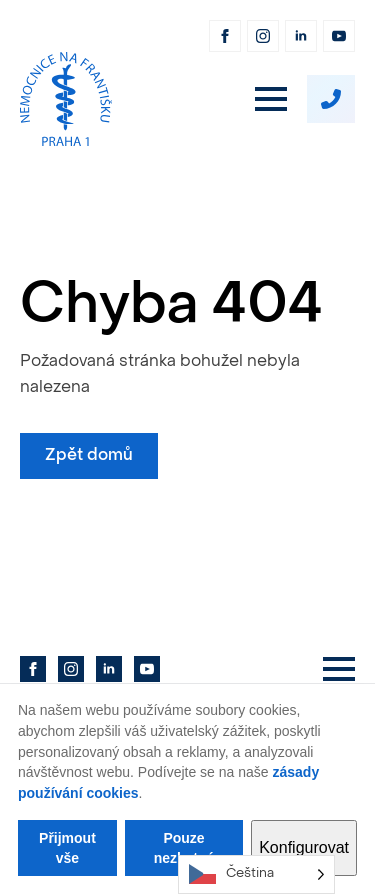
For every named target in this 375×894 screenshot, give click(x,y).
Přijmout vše (67, 848)
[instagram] (263, 36)
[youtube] (339, 36)
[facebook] (225, 36)
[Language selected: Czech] (256, 874)
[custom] (331, 99)
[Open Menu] (271, 99)
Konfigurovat (304, 847)
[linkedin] (301, 36)
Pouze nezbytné (184, 848)
